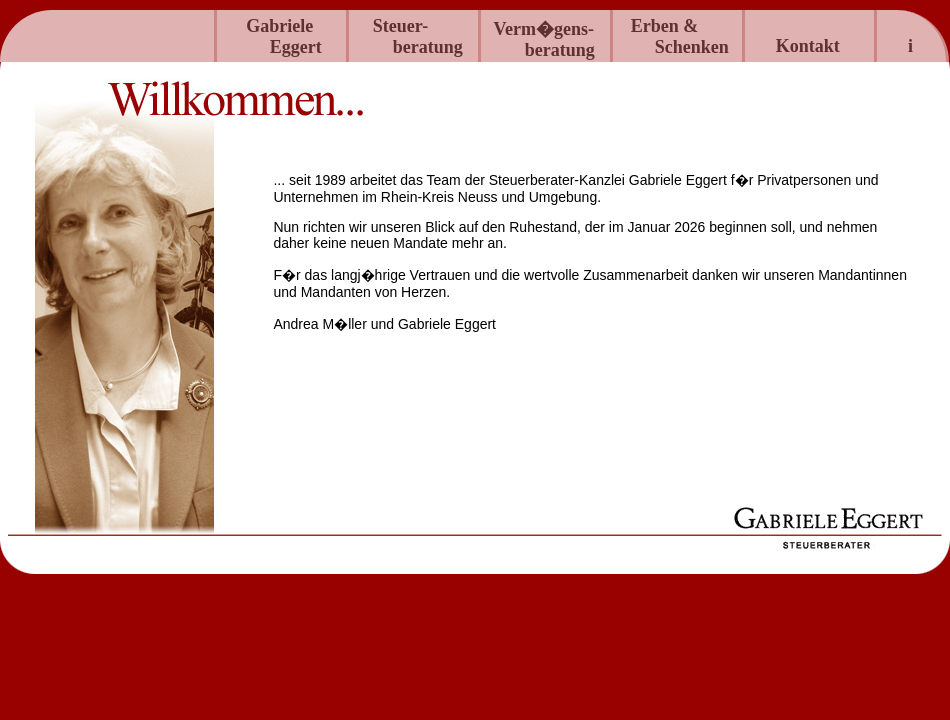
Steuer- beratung (422, 36)
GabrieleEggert (285, 36)
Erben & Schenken (687, 36)
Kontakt (808, 46)
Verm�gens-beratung (554, 39)
